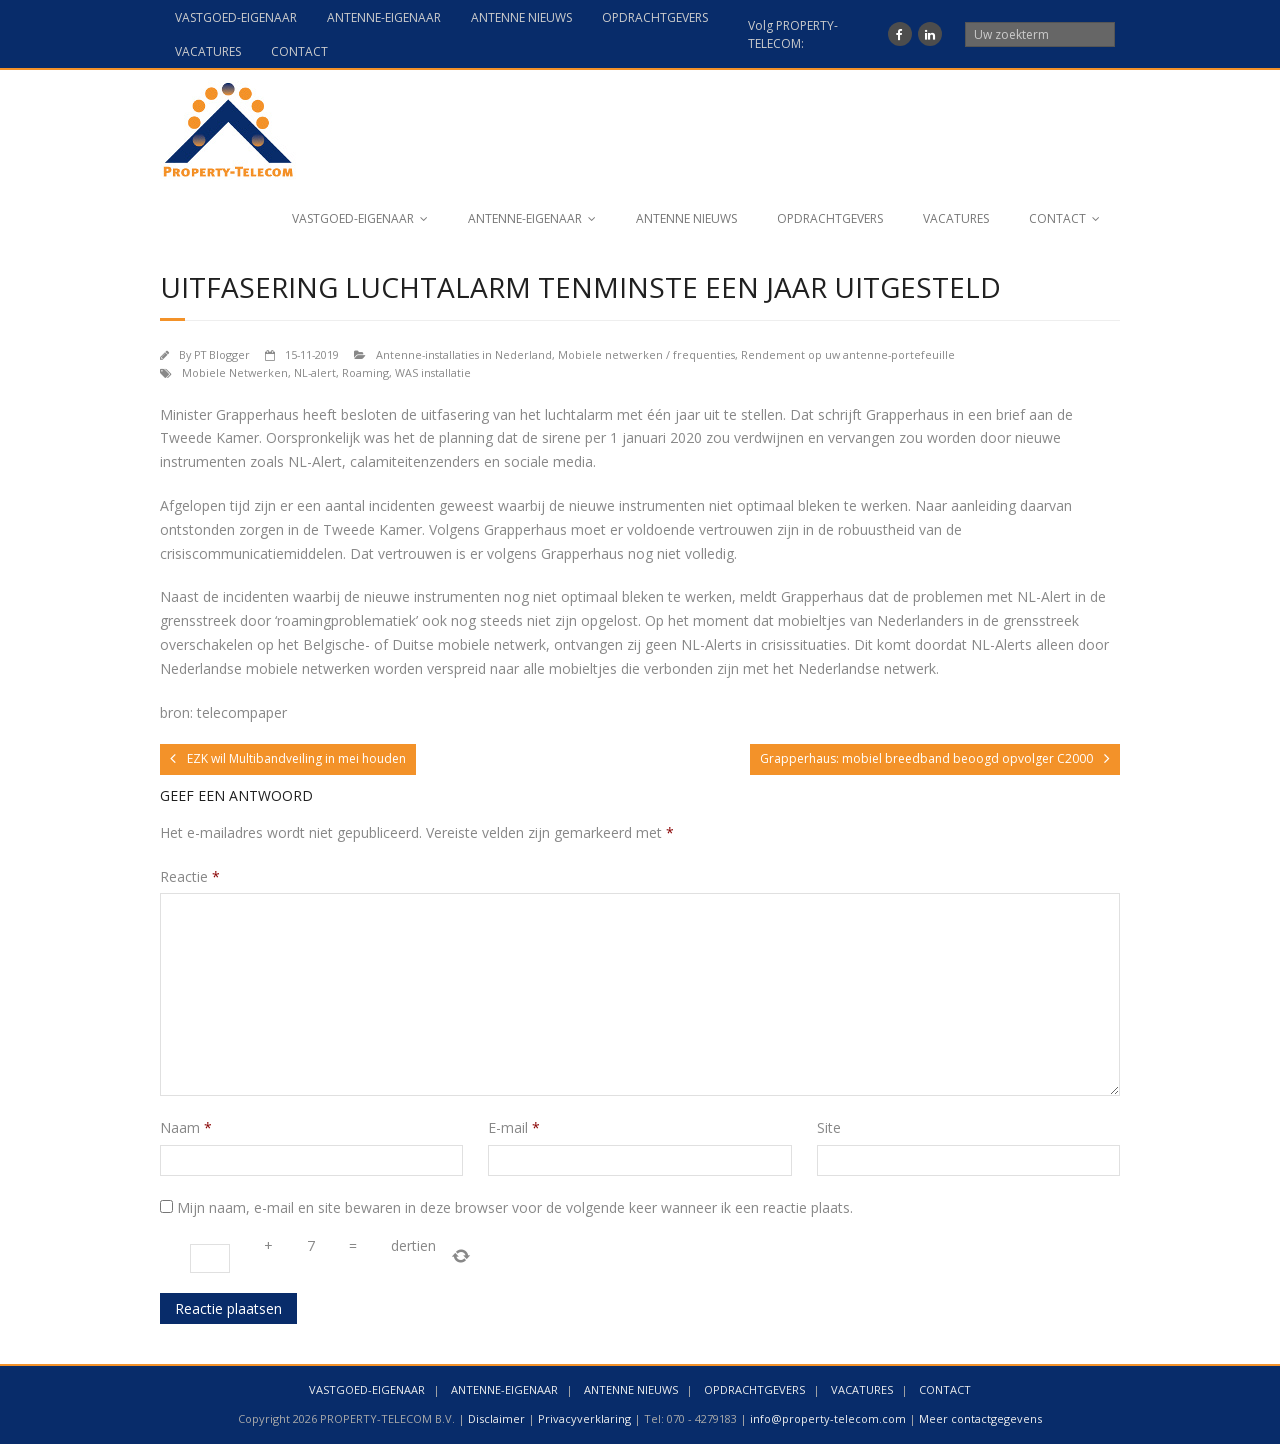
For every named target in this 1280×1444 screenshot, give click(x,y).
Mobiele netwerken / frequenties (646, 354)
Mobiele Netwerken (235, 372)
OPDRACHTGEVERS (655, 17)
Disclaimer (496, 1418)
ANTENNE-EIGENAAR (384, 17)
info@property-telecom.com (828, 1418)
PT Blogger (222, 354)
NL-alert (315, 372)
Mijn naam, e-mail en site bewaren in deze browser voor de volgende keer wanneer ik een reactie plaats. (515, 1207)
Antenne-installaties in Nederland (464, 354)
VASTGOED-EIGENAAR (236, 17)
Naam (186, 1127)
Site (829, 1127)
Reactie (190, 876)
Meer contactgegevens (980, 1418)
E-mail (514, 1127)
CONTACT (299, 51)
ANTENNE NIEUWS (521, 17)
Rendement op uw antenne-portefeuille (848, 354)
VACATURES (208, 51)
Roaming (365, 372)
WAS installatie (433, 372)
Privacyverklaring (584, 1418)
